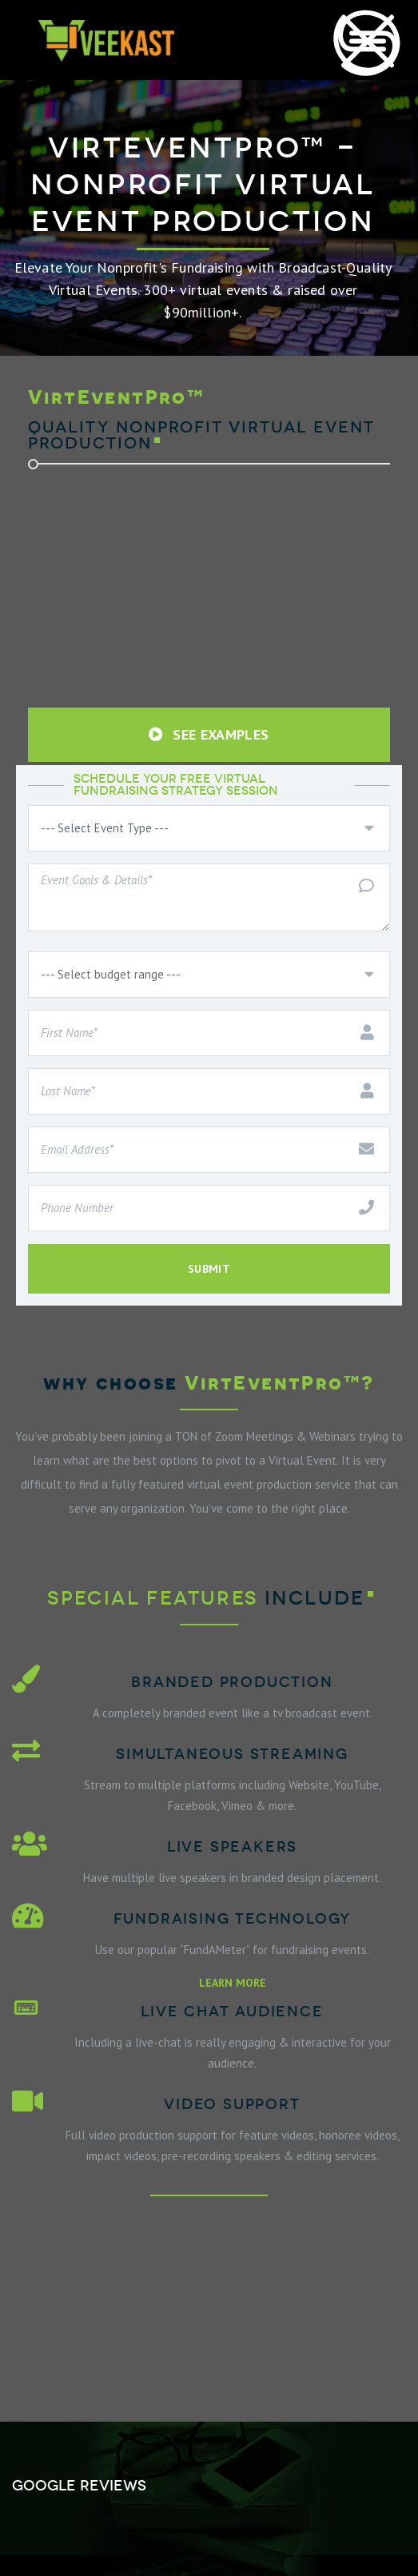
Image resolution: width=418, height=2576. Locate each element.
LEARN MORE (232, 1983)
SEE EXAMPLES (209, 734)
